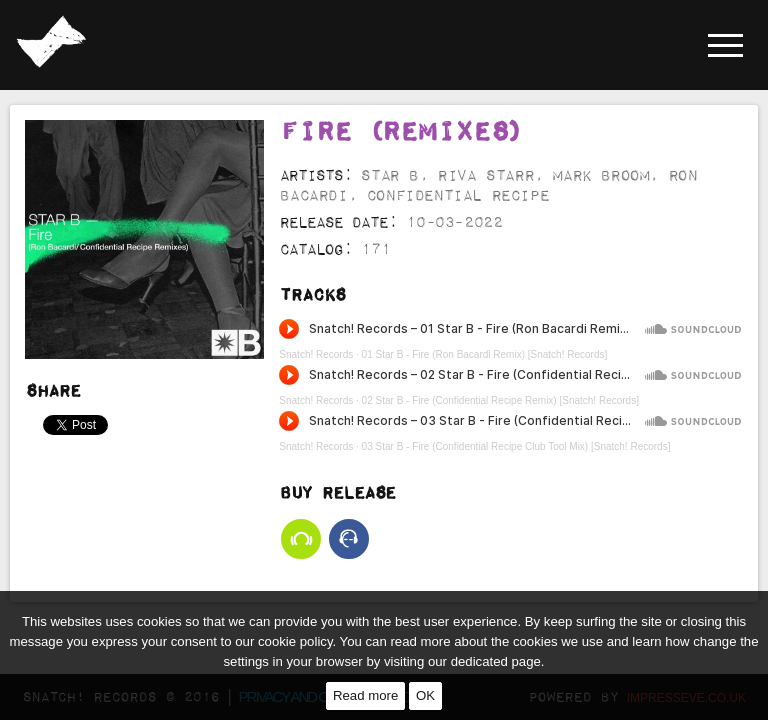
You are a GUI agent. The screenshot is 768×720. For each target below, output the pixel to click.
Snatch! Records (316, 354)
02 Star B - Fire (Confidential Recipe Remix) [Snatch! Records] (500, 400)
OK (425, 695)
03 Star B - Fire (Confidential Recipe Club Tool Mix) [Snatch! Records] (516, 446)
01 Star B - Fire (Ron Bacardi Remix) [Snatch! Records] (485, 354)
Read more (365, 695)
